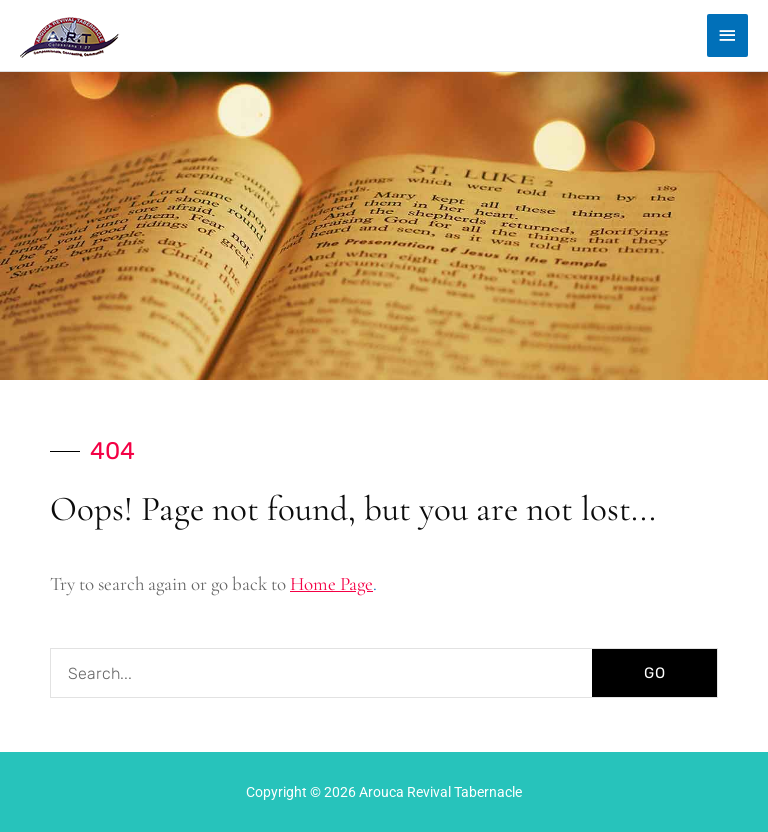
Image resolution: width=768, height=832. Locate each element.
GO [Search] (655, 673)
